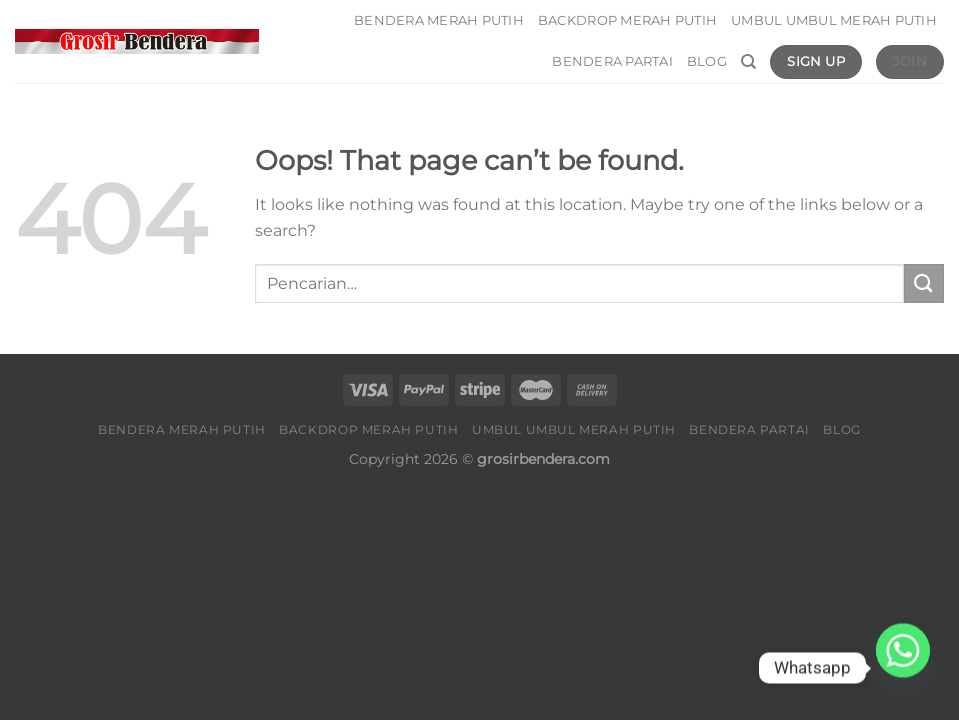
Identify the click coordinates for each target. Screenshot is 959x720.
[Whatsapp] (903, 668)
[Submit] (924, 283)
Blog (707, 61)
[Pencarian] (748, 62)
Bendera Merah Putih (439, 20)
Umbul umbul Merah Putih (834, 20)
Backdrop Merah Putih (627, 20)
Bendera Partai (612, 61)
